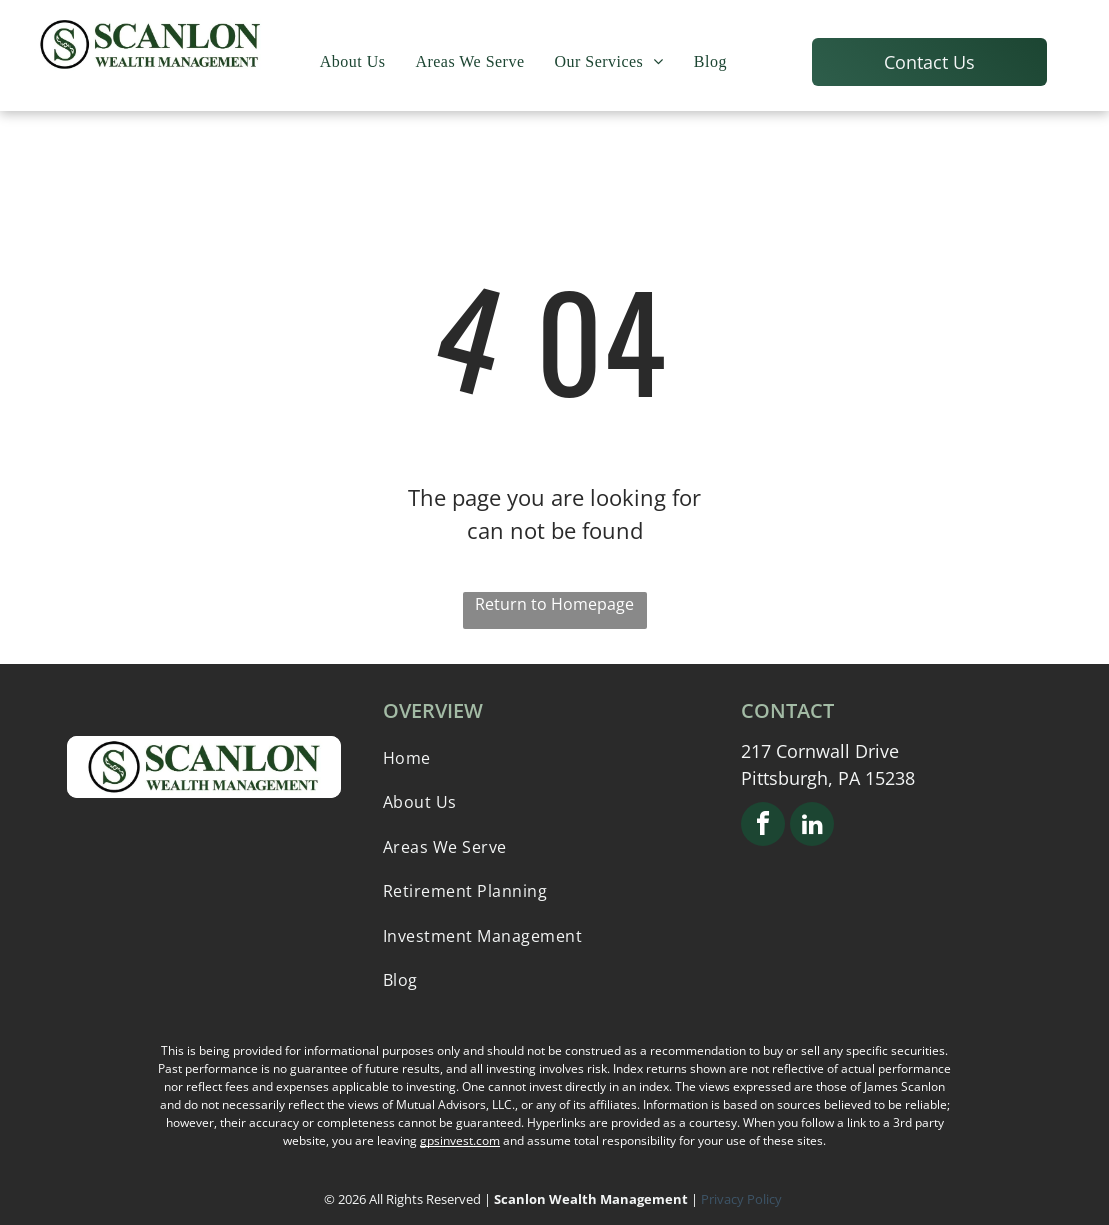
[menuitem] (353, 61)
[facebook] (763, 826)
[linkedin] (812, 826)
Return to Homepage (554, 604)
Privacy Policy (743, 1199)
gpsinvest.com (460, 1140)
